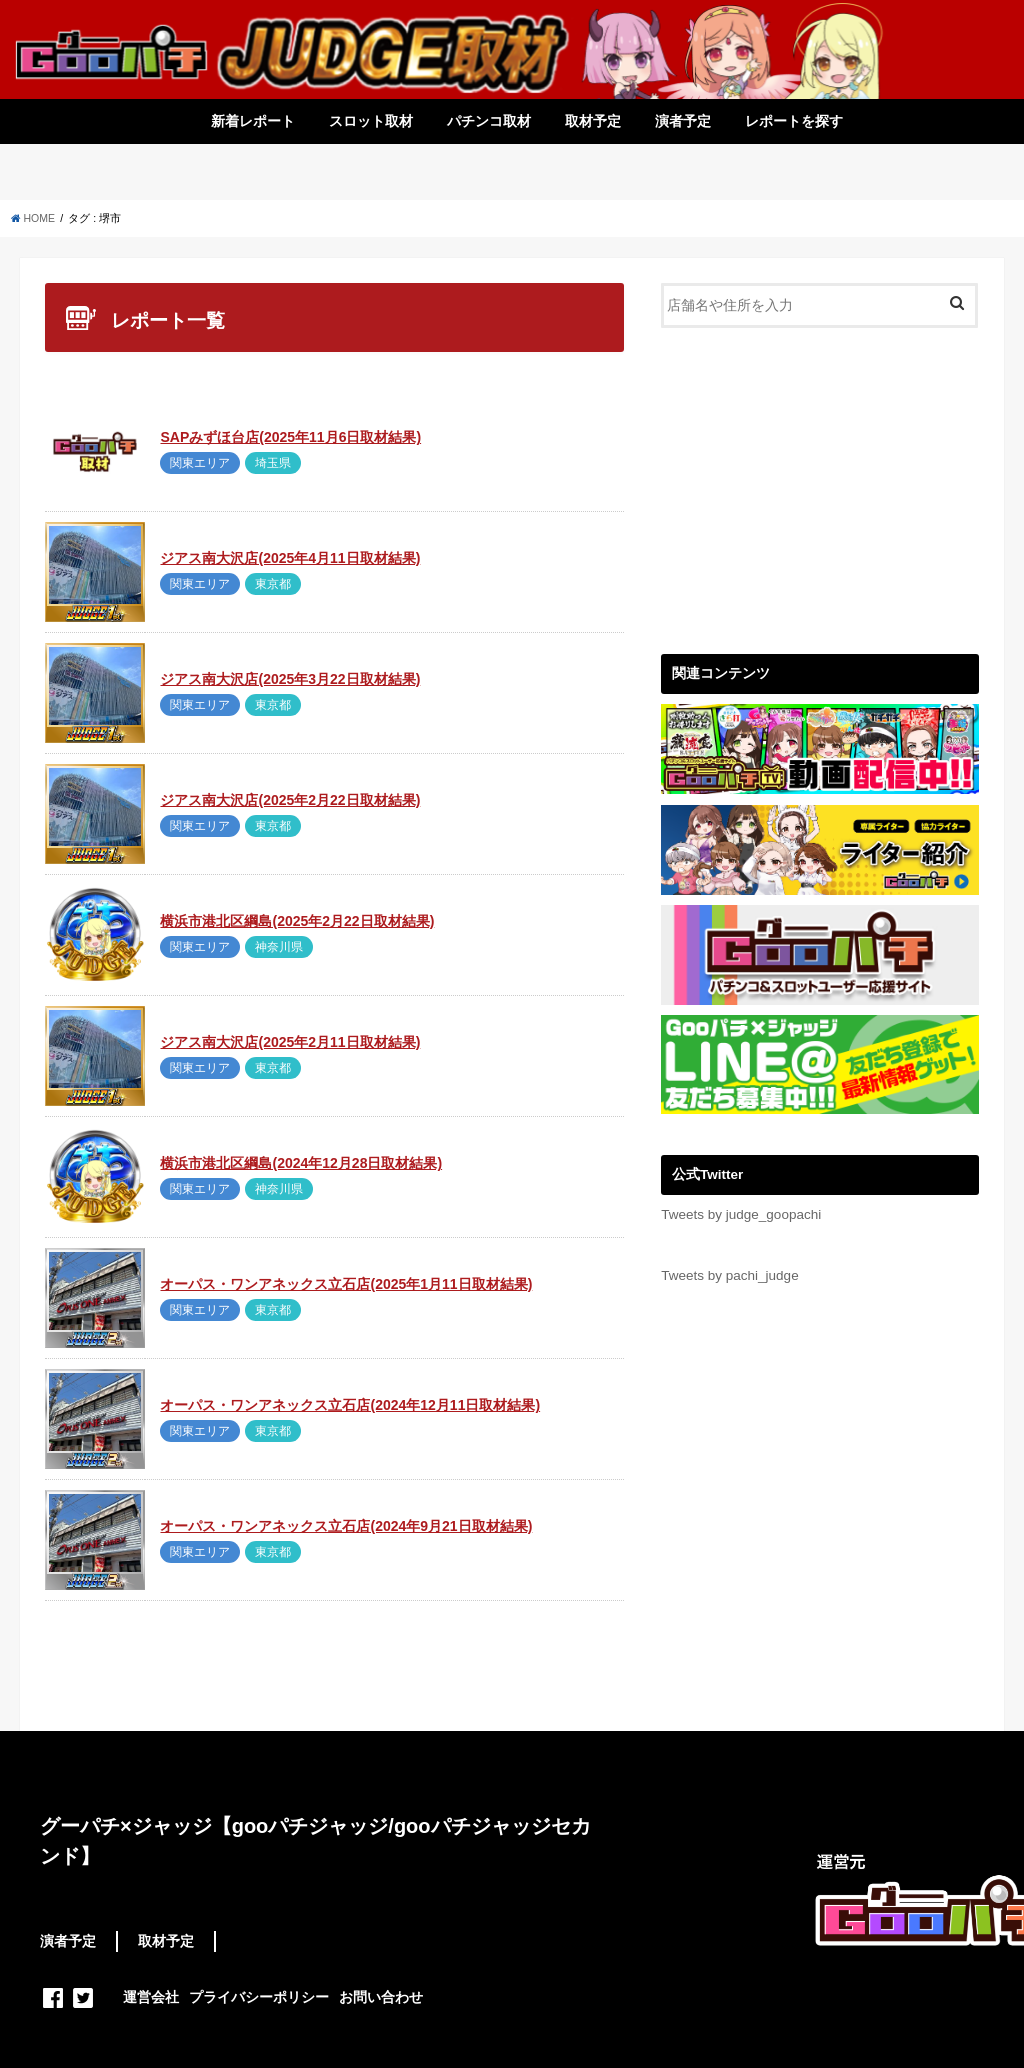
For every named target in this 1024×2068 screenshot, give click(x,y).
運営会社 (151, 1997)
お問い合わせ (381, 1997)
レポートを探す (794, 121)
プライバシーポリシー (259, 1997)
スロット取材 (371, 121)
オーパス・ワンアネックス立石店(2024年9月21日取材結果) (346, 1526)
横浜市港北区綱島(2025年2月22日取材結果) (297, 921)
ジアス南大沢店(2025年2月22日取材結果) (290, 800)
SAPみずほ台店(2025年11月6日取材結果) (290, 437)
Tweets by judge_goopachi (741, 1214)
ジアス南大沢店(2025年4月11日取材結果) (290, 558)
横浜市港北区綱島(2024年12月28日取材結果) (301, 1163)
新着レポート (253, 121)
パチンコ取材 (489, 121)
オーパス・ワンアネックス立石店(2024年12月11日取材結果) (350, 1405)
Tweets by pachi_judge (729, 1275)
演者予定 (683, 121)
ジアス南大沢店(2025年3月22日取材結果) (290, 679)
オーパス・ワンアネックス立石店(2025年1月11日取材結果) (346, 1284)
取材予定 (593, 121)
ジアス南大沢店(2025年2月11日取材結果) (290, 1042)
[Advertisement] (819, 488)
